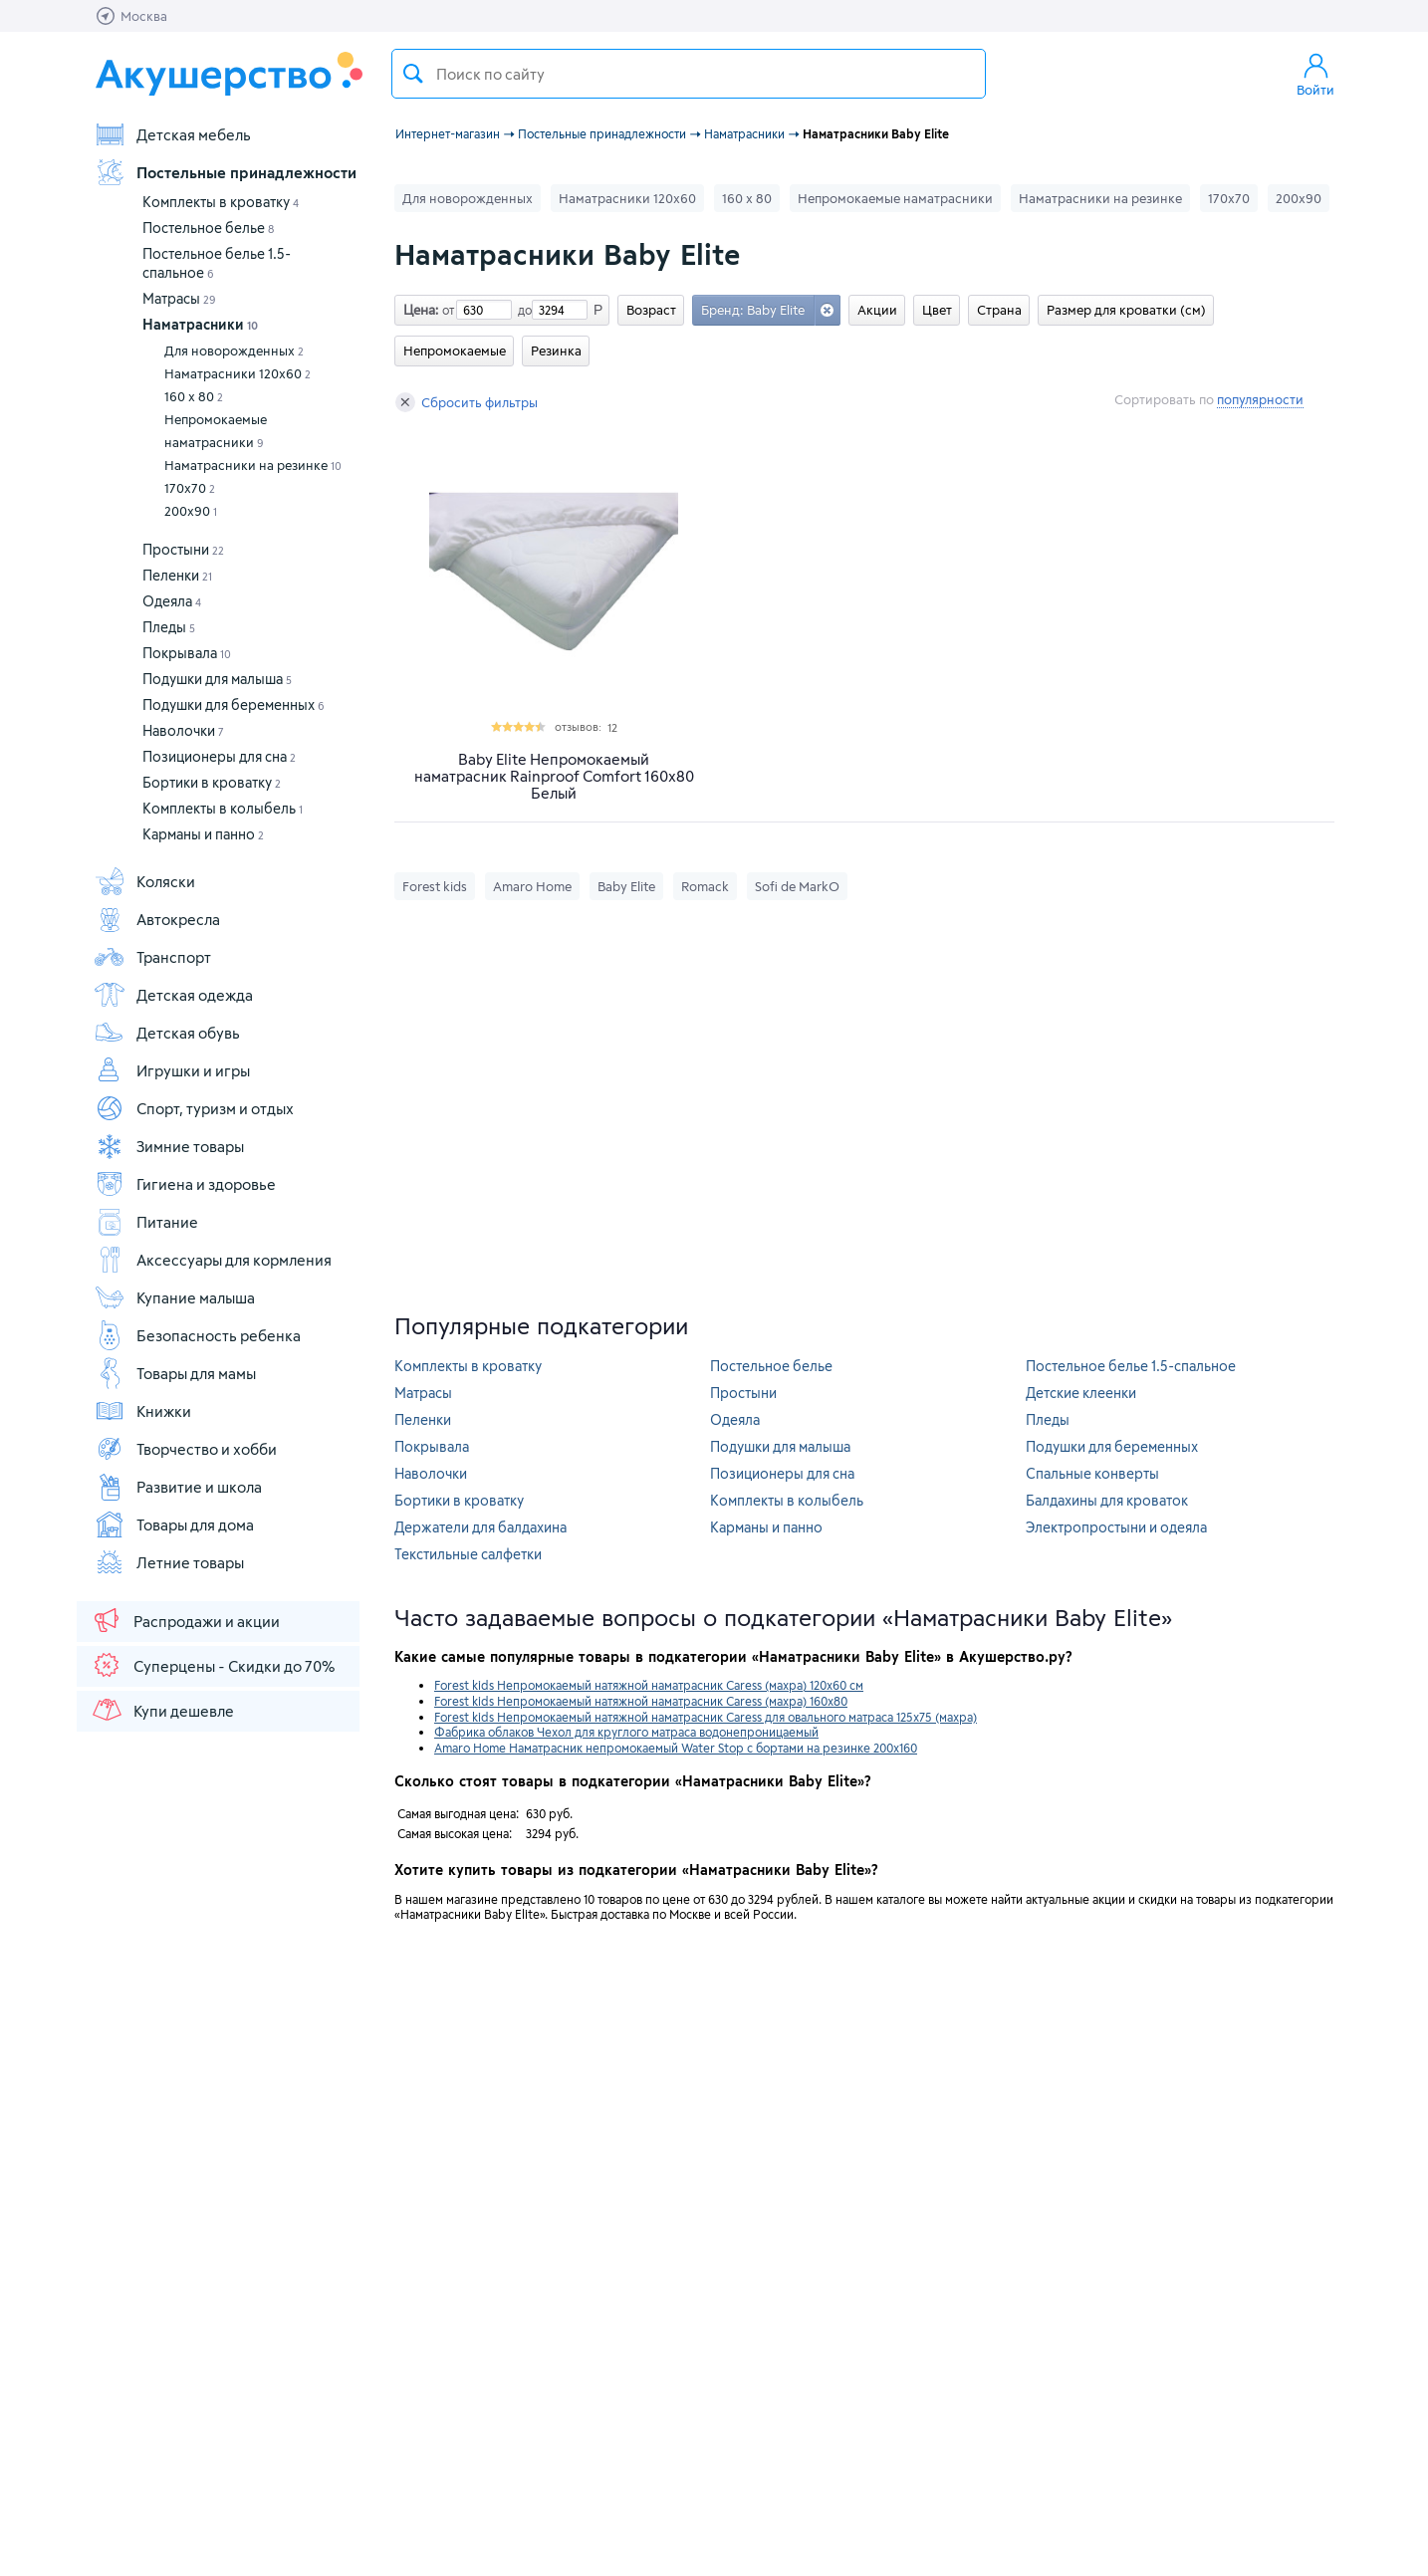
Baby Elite (626, 886)
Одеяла (171, 600)
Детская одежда (173, 995)
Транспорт (152, 957)
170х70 (189, 488)
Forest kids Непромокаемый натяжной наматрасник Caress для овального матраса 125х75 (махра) (705, 1717)
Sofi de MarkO (797, 886)
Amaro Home (532, 886)
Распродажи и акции (185, 1620)
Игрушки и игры (172, 1070)
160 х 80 (193, 396)
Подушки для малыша (217, 678)
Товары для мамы (175, 1373)
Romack (705, 886)
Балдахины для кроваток (1107, 1500)
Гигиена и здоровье (185, 1184)
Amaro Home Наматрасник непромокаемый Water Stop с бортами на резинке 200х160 (675, 1748)
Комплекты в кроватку (220, 201)
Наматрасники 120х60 (237, 373)
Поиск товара (413, 74)
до (522, 310)
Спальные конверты (1092, 1473)
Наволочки (183, 730)
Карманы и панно (203, 833)
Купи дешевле (162, 1710)
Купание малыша (174, 1297)
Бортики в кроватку (211, 782)
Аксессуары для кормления (213, 1260)
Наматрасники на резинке (253, 465)
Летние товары (169, 1562)
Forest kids (434, 886)
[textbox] (688, 74)
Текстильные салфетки (468, 1553)
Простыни (183, 549)
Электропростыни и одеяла (1116, 1527)
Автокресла (157, 919)
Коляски (144, 881)
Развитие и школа (178, 1487)
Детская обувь (167, 1033)
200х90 (190, 511)
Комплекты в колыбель (222, 808)
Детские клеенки (1081, 1392)
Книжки (142, 1411)
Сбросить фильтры (466, 402)
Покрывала (186, 652)
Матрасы (179, 298)
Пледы (168, 626)
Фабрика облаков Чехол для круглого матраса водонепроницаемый (626, 1732)
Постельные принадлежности (225, 172)
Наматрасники (200, 324)
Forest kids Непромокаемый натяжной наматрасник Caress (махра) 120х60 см (648, 1685)
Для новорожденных (234, 350)
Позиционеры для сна (219, 756)
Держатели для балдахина (480, 1527)
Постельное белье (208, 227)
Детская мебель (172, 134)
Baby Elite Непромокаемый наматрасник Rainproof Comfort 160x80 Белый (554, 776)
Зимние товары (169, 1146)
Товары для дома (174, 1524)
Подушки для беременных (233, 704)
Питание (146, 1222)
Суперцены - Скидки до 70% (213, 1665)
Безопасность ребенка (197, 1335)
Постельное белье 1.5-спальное (1131, 1365)
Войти (1315, 74)
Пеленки (177, 575)
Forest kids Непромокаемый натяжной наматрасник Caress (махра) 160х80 (640, 1701)
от (446, 310)
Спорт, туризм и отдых (194, 1108)
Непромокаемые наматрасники (215, 430)
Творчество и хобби (185, 1449)
